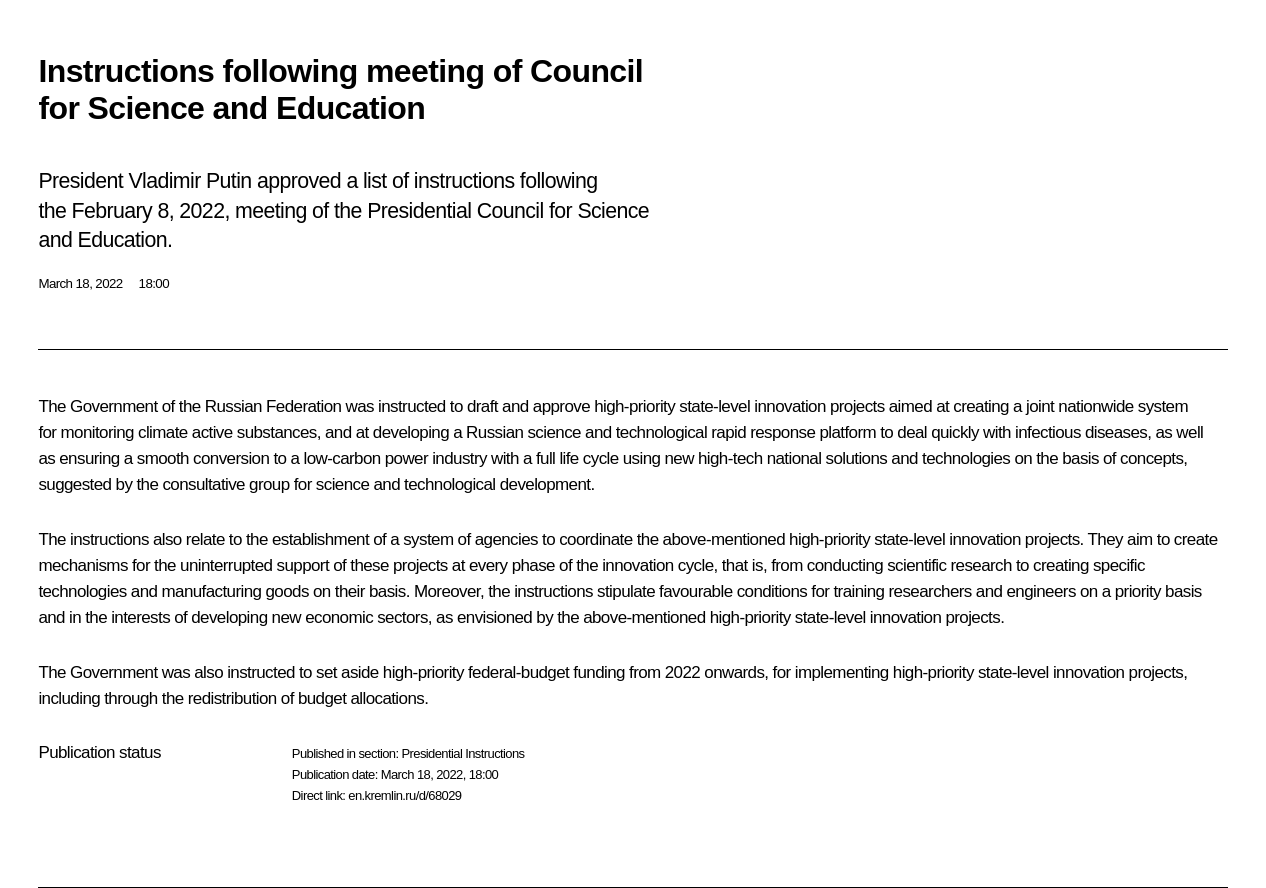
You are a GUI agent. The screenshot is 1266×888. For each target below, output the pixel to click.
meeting (271, 211)
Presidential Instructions (462, 753)
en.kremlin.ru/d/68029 (404, 795)
